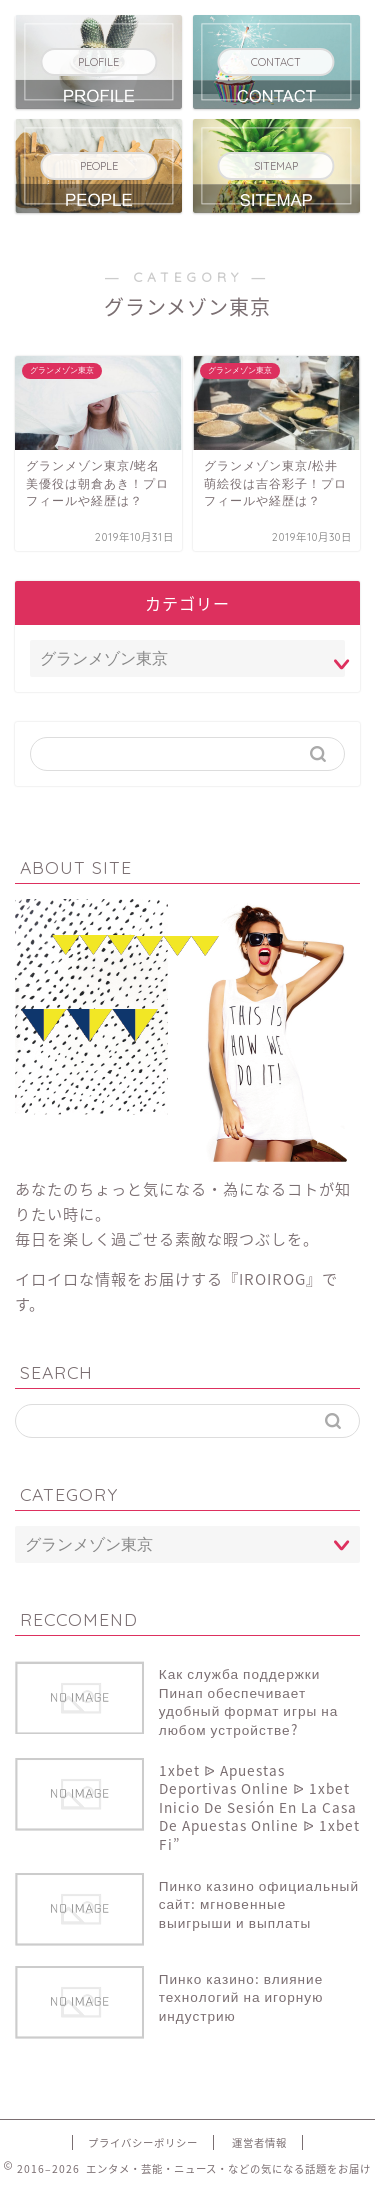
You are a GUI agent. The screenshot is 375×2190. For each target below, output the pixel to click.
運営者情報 (259, 2142)
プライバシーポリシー (143, 2142)
